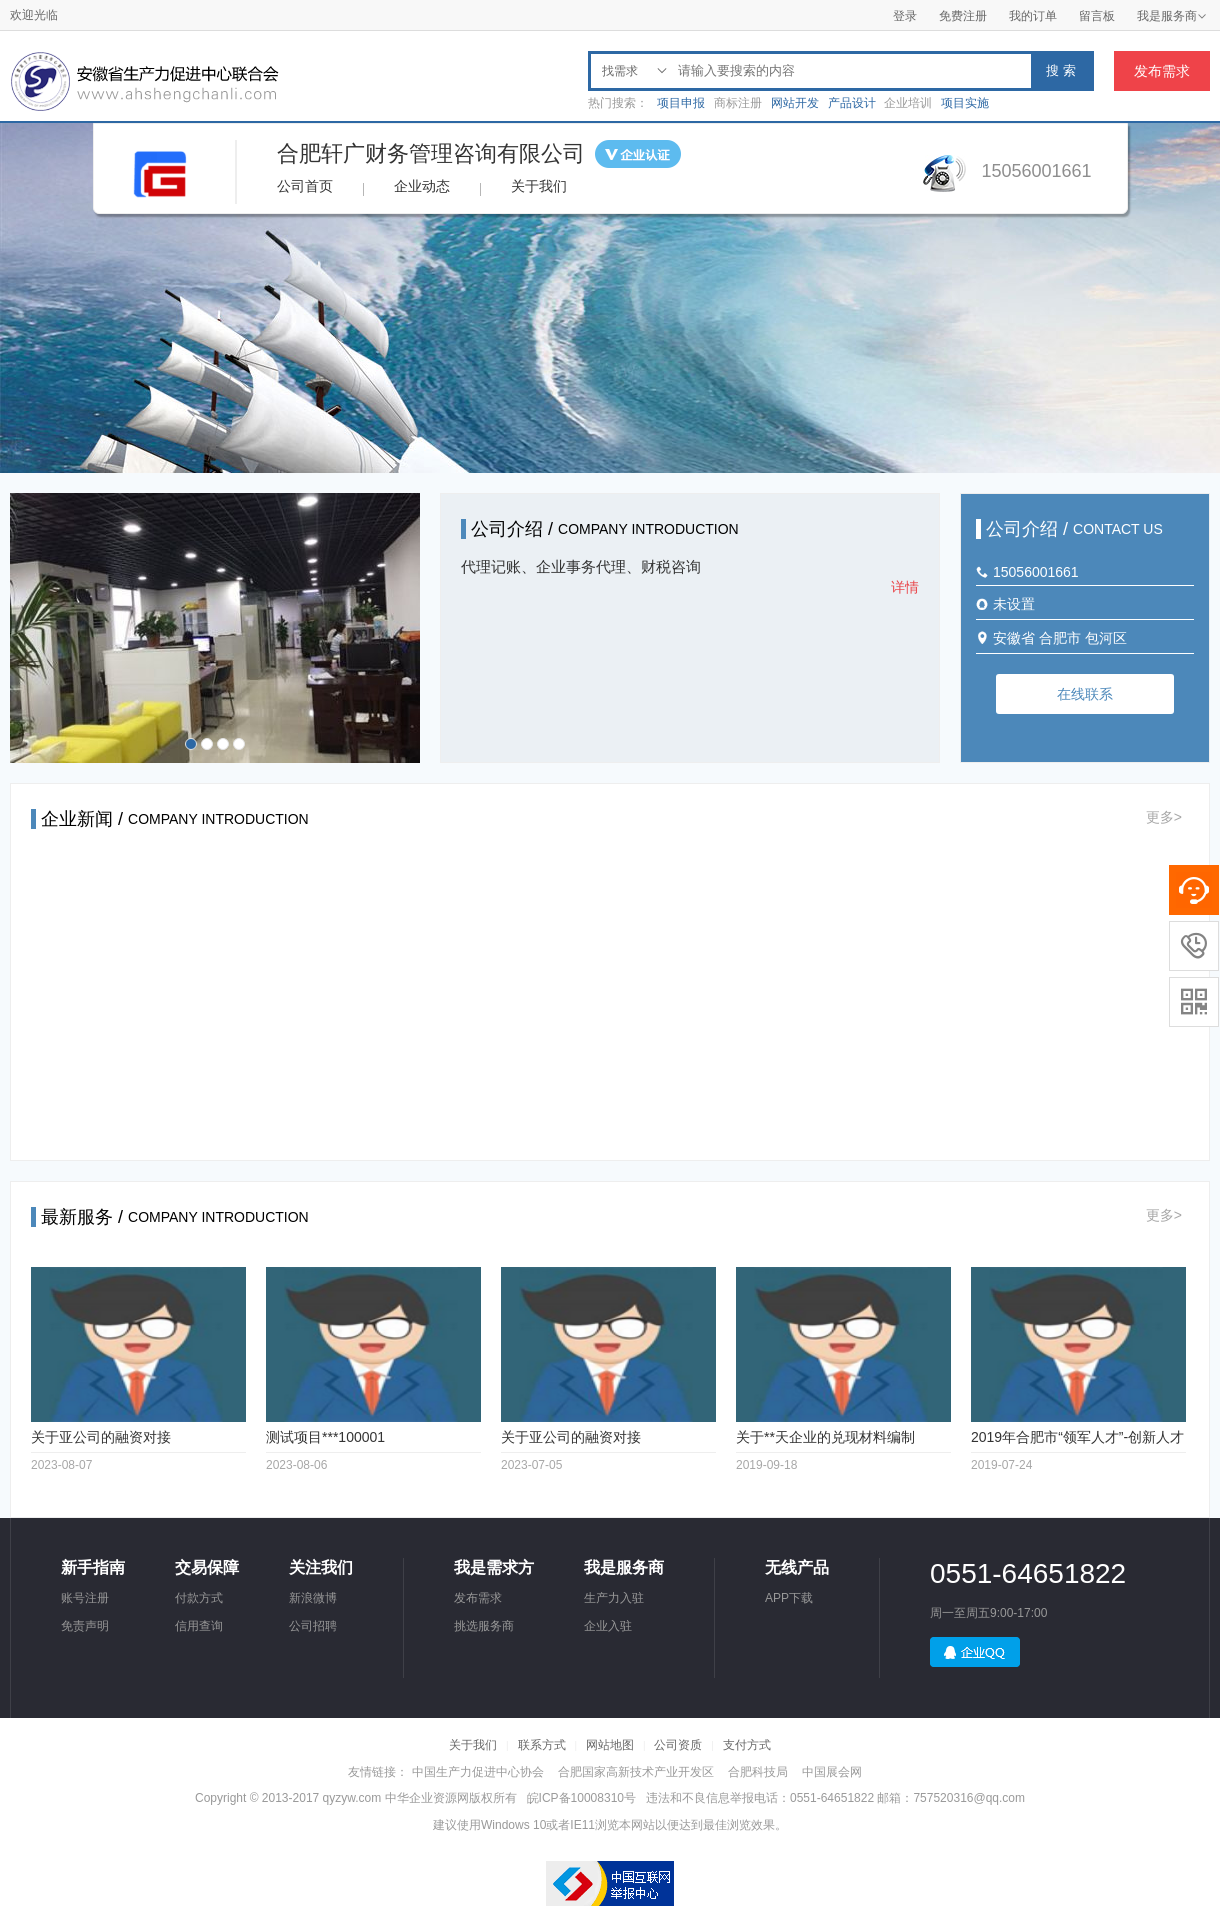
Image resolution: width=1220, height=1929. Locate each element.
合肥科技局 (758, 1772)
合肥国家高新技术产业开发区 (636, 1772)
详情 (905, 587)
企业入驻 (608, 1626)
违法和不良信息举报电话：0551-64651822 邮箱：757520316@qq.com (835, 1798)
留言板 (1097, 16)
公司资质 (678, 1745)
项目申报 (681, 103)
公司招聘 (313, 1626)
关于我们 (539, 186)
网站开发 (795, 103)
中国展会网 (832, 1772)
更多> (1164, 817)
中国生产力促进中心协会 (478, 1772)
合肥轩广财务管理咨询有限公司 (431, 153)
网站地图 (610, 1745)
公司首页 (305, 186)
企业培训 (908, 103)
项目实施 (965, 103)
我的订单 (1033, 16)
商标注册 (738, 103)
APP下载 (789, 1598)
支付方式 (747, 1745)
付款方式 (199, 1598)
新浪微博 (313, 1598)
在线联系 (1085, 694)
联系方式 (542, 1745)
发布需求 (1162, 71)
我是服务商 (1172, 16)
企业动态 (422, 186)
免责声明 (85, 1626)
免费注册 (963, 16)
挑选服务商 (484, 1626)
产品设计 (852, 103)
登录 (905, 16)
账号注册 (85, 1598)
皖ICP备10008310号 (581, 1798)
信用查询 (199, 1626)
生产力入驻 (614, 1598)
